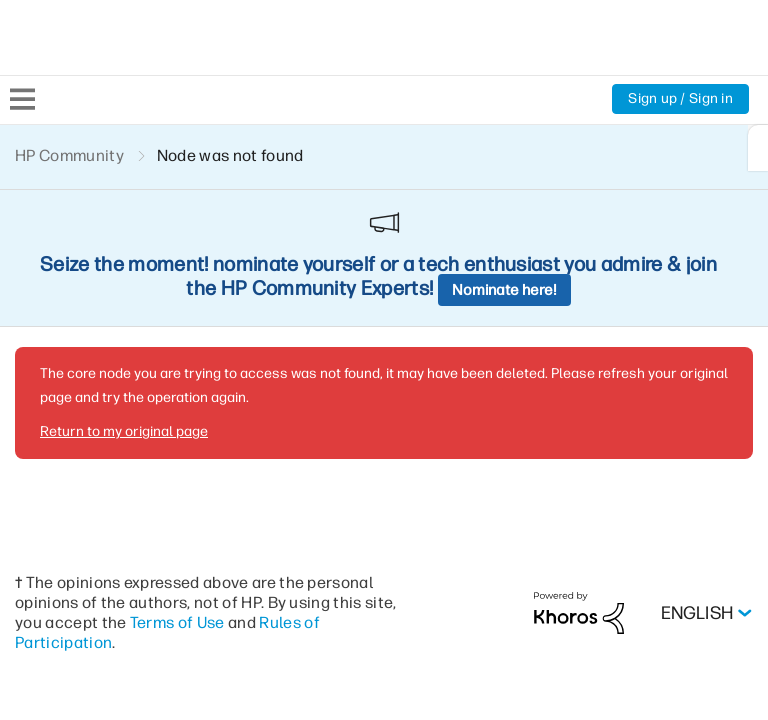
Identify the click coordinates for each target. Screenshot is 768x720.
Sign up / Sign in (679, 99)
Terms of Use (213, 483)
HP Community (70, 155)
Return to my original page (122, 293)
